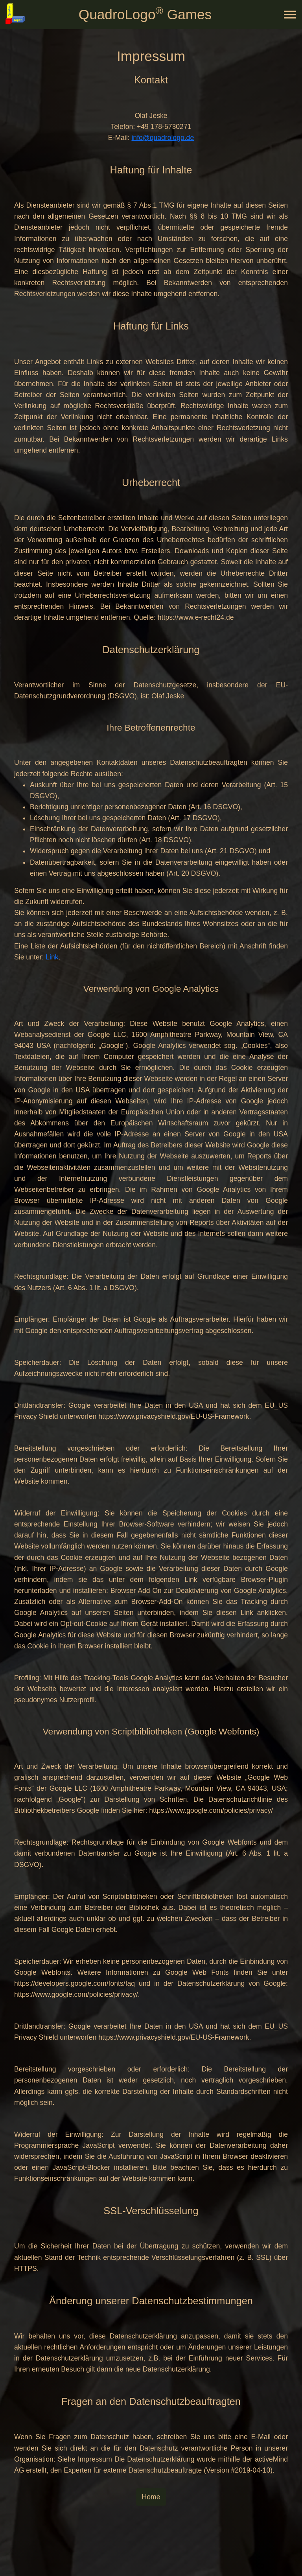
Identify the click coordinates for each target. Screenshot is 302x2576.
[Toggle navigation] (290, 15)
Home (151, 2497)
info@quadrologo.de (162, 138)
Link (52, 957)
